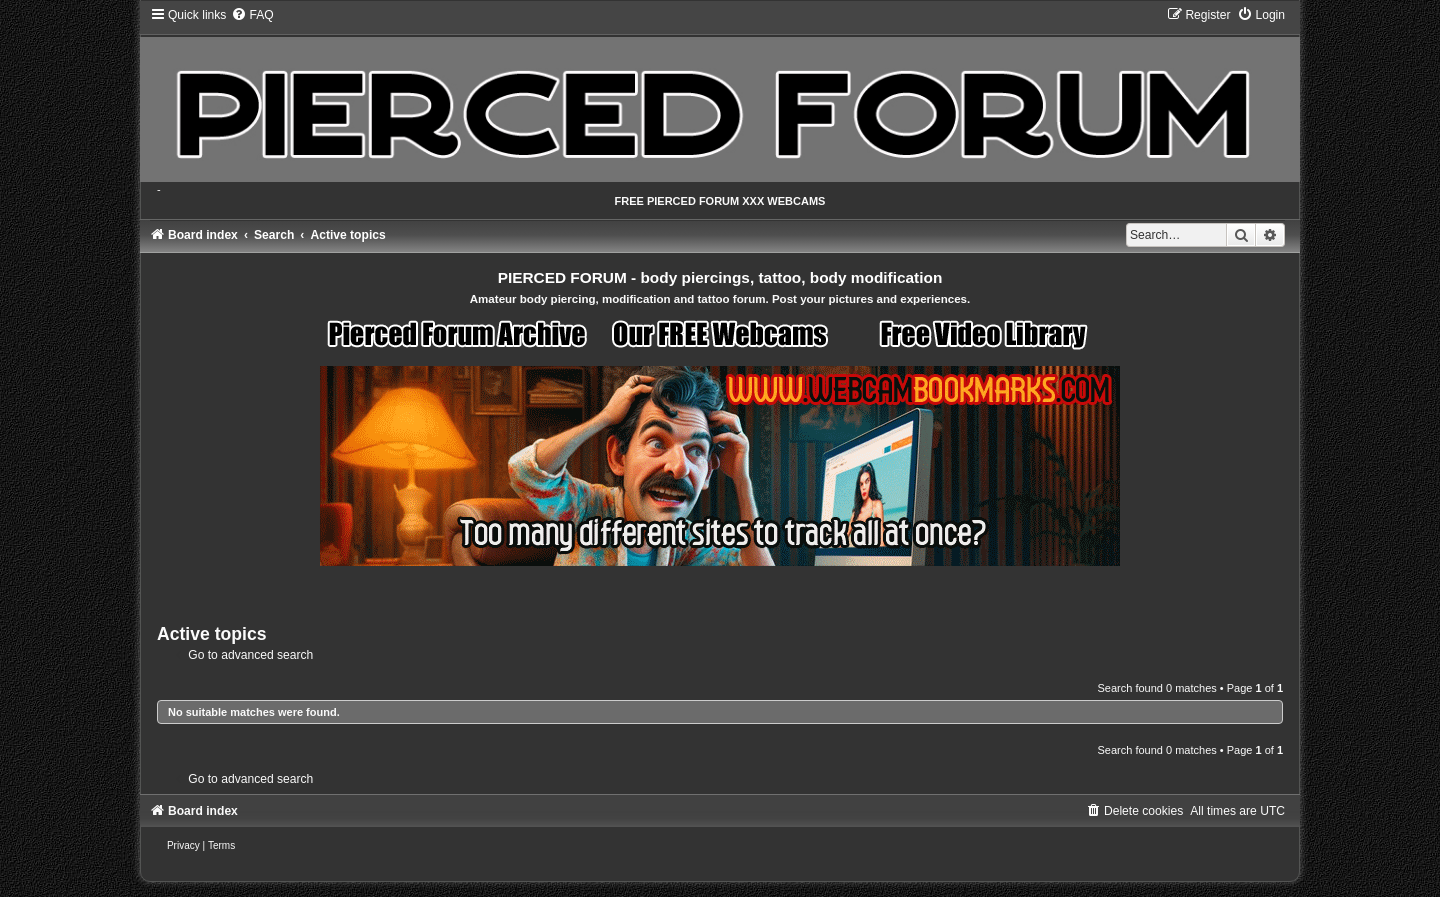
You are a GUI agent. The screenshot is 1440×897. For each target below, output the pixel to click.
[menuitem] (252, 15)
